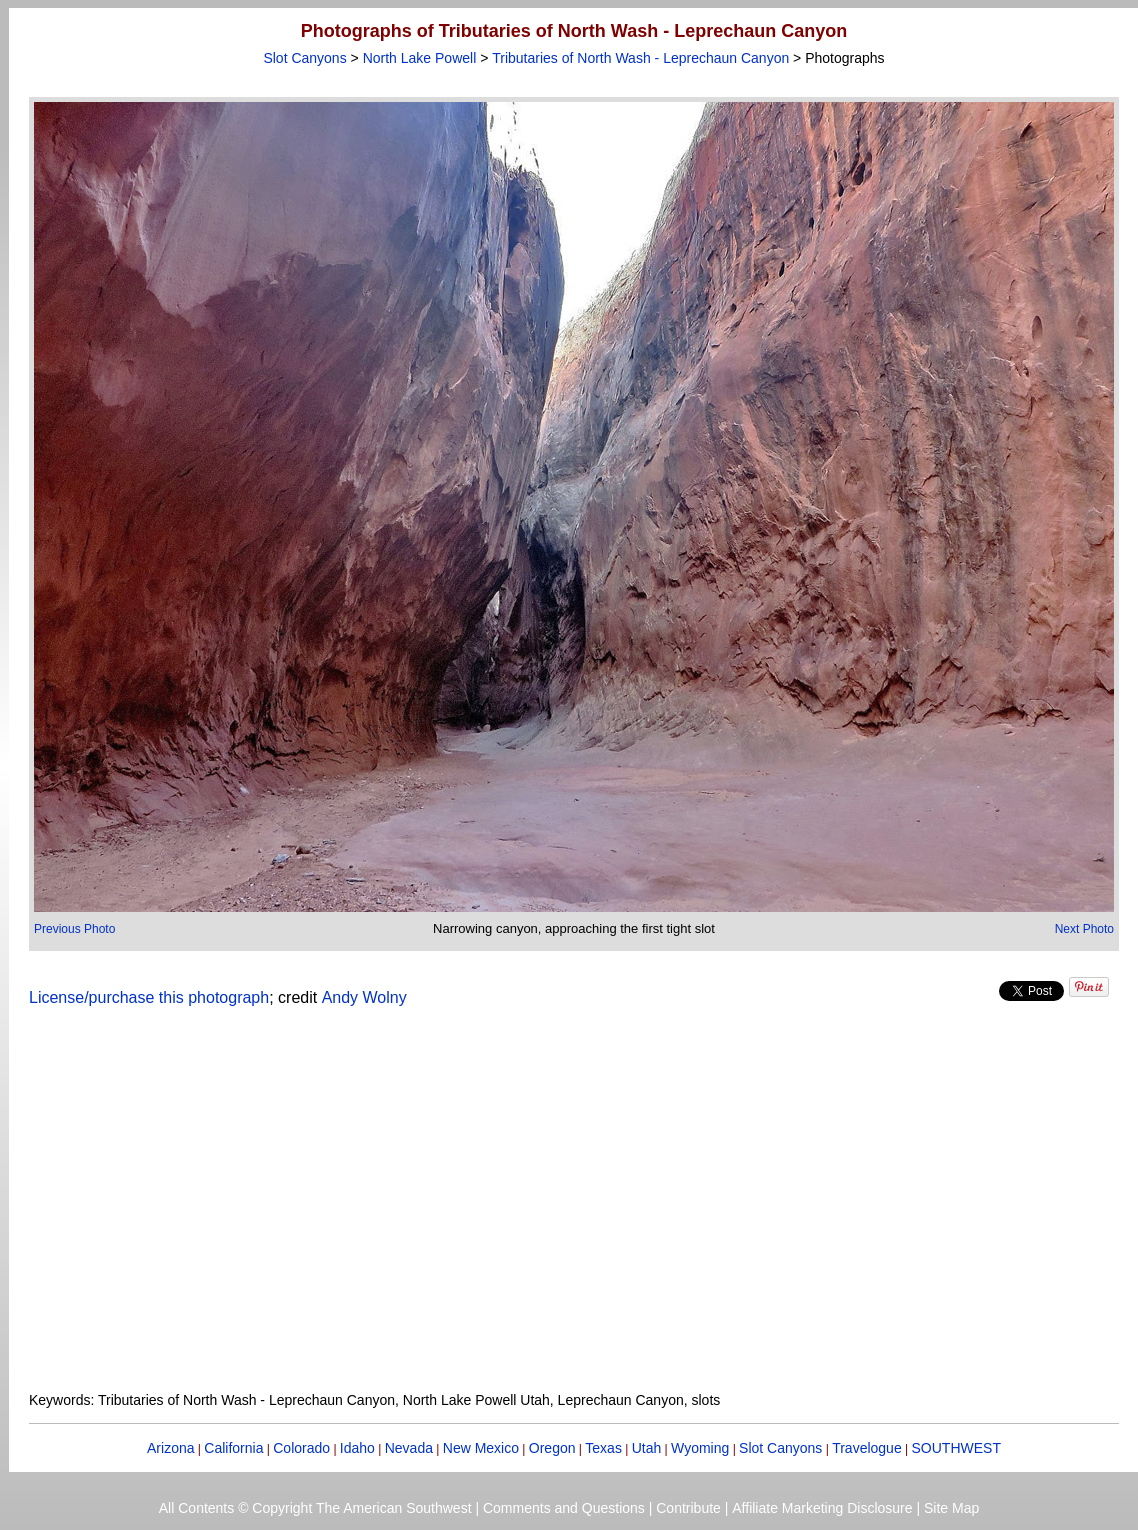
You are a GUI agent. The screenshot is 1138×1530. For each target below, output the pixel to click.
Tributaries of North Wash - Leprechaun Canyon (640, 58)
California (233, 1448)
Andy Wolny (364, 997)
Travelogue (867, 1448)
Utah (647, 1448)
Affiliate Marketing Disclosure (822, 1508)
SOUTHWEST (956, 1448)
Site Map (951, 1508)
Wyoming (700, 1448)
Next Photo (1084, 929)
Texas (603, 1448)
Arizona (170, 1448)
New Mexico (481, 1448)
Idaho (357, 1448)
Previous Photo (74, 929)
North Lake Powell (420, 58)
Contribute (688, 1508)
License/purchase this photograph (149, 997)
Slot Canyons (304, 58)
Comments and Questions (564, 1508)
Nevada (409, 1448)
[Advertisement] (574, 1211)
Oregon (552, 1448)
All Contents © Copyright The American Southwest (315, 1508)
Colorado (301, 1448)
